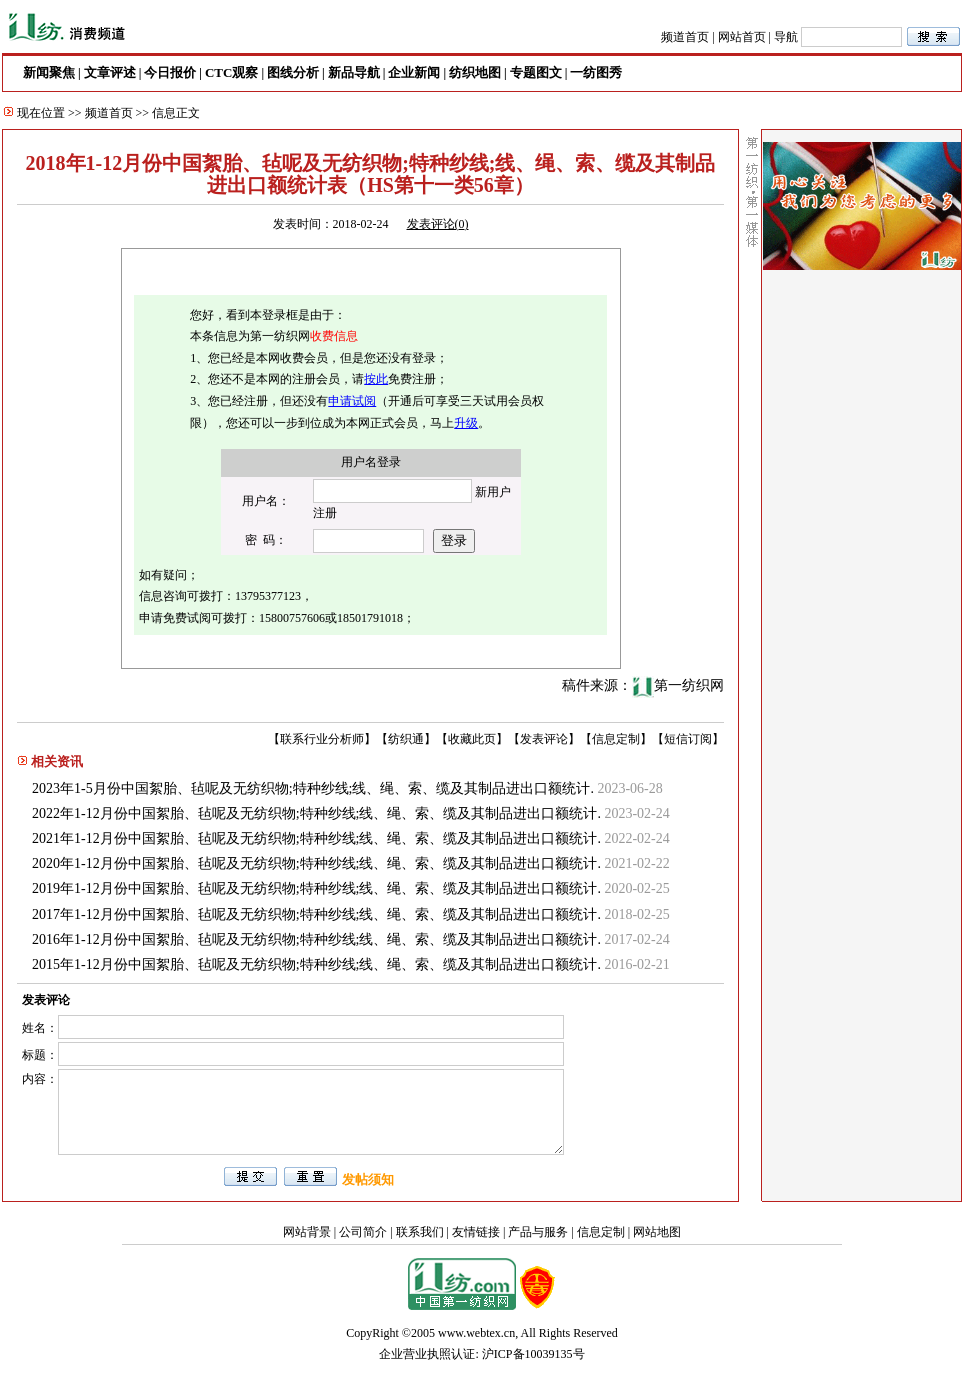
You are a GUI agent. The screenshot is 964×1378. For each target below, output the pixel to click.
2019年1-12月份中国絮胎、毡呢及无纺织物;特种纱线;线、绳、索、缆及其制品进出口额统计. (316, 888)
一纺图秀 (596, 72)
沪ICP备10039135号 (533, 1354)
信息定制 (616, 739)
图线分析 (293, 72)
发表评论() (438, 224)
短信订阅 (688, 739)
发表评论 (544, 739)
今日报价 (170, 72)
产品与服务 (538, 1232)
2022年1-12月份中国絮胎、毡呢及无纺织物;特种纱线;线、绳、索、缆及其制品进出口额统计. (316, 813)
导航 (786, 37)
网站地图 (657, 1232)
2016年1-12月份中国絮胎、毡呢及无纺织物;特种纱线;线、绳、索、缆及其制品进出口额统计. (316, 939)
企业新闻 (414, 72)
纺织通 (406, 739)
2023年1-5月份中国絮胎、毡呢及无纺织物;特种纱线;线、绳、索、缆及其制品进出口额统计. (313, 788)
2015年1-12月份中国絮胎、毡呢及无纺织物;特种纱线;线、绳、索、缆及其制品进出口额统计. (316, 964)
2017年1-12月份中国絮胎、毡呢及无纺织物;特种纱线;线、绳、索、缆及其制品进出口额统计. (316, 914)
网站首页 (742, 37)
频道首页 (685, 37)
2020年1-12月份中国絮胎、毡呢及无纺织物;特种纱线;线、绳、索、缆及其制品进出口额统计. (316, 863)
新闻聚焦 (49, 72)
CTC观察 (231, 72)
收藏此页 (472, 739)
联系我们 (420, 1232)
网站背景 (307, 1232)
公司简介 (363, 1232)
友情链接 (476, 1232)
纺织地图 (475, 72)
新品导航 (354, 72)
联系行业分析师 (322, 739)
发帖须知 (368, 1179)
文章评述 (110, 72)
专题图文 (536, 72)
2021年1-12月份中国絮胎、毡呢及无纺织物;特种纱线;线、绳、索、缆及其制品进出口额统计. (316, 838)
